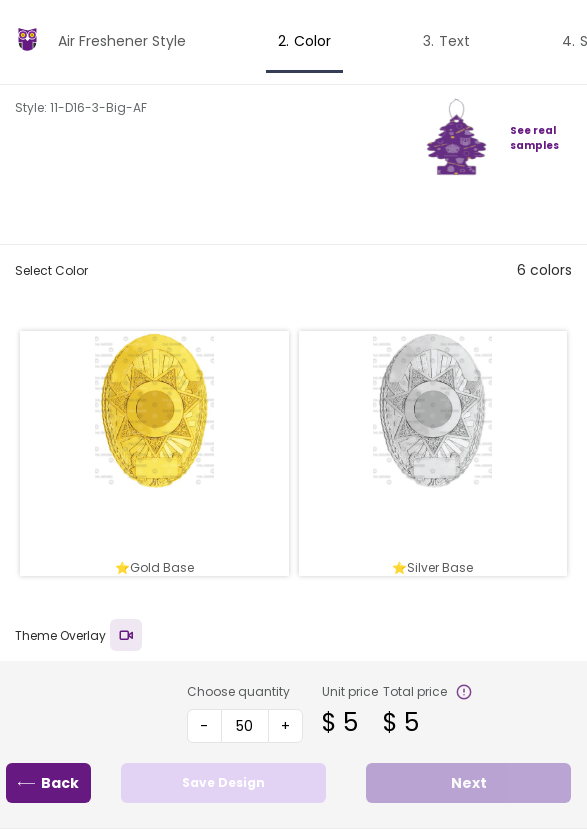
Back (48, 783)
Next (469, 783)
